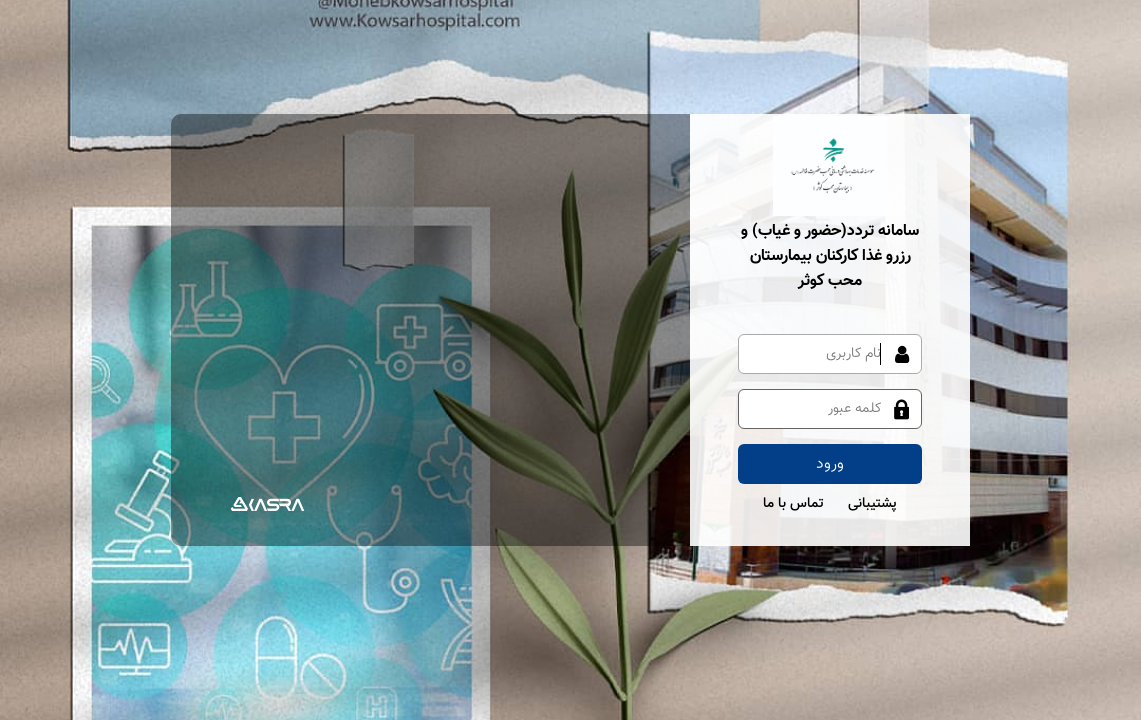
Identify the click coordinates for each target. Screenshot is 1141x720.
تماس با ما (793, 504)
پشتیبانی (872, 504)
